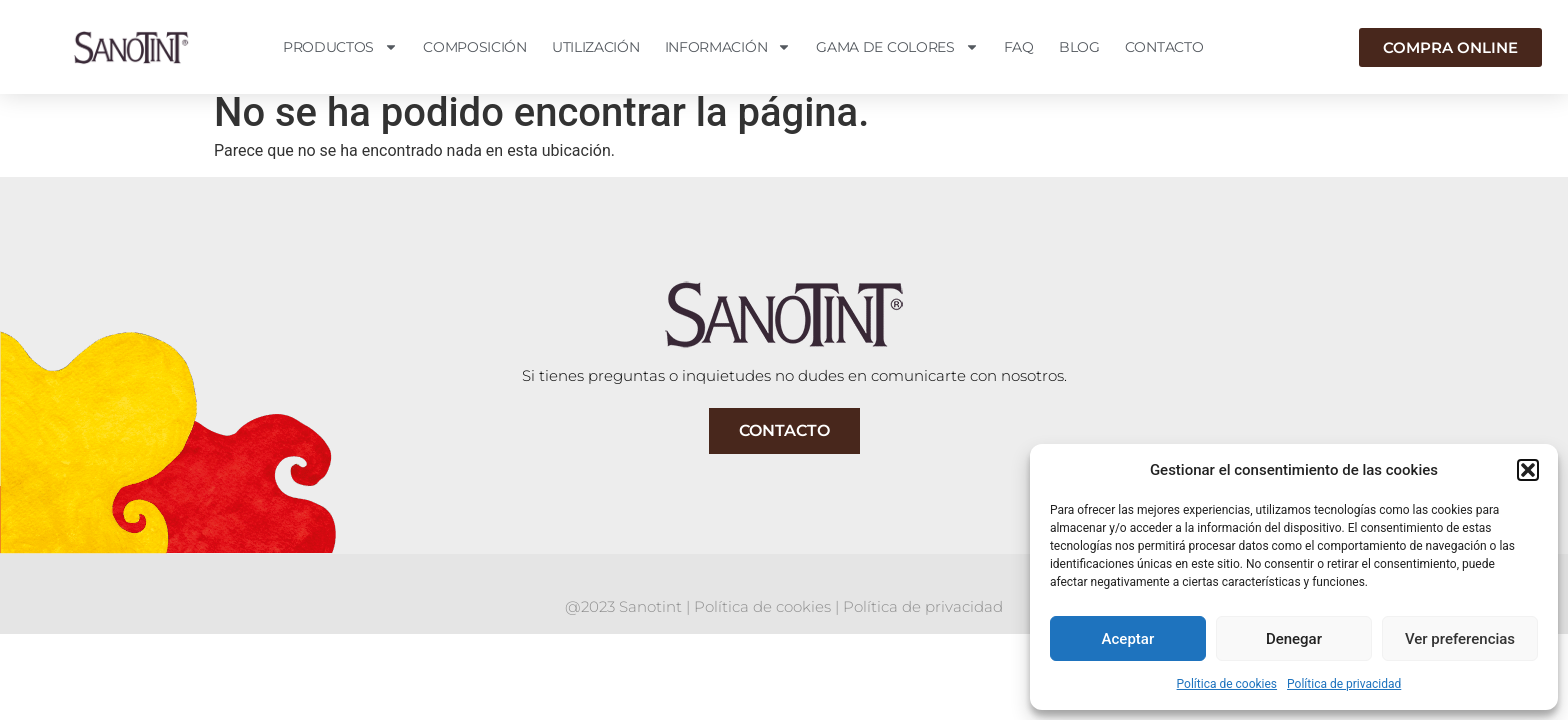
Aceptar (1128, 639)
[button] (1528, 470)
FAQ (1019, 47)
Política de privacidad (1344, 684)
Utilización (596, 47)
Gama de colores (897, 47)
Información (728, 47)
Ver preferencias (1460, 639)
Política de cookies (1227, 684)
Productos (340, 47)
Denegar (1294, 639)
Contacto (1164, 47)
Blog (1079, 47)
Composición (475, 47)
